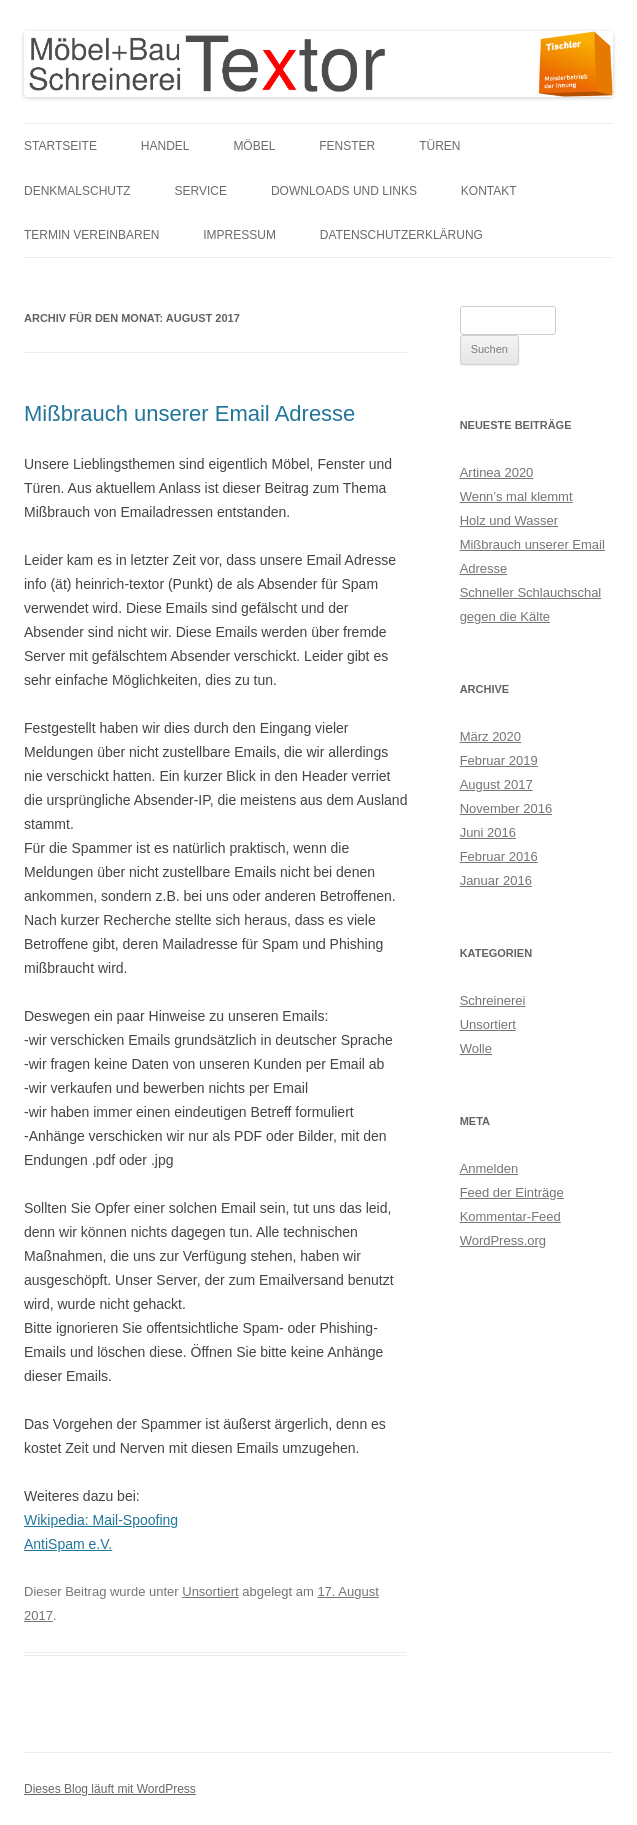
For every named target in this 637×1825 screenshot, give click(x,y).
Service (201, 191)
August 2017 (496, 784)
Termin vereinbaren (91, 235)
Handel (165, 146)
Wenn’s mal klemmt (516, 496)
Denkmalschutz (77, 191)
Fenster (347, 146)
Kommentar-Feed (510, 1216)
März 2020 (490, 736)
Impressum (239, 235)
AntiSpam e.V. (68, 1544)
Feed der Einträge (512, 1192)
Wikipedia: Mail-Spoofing (101, 1520)
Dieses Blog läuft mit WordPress (110, 1789)
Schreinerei (493, 1000)
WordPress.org (503, 1240)
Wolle (476, 1048)
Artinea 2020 (497, 472)
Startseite (60, 146)
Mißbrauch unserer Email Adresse (189, 413)
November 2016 (506, 808)
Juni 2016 (488, 832)
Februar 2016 (499, 856)
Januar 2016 (496, 880)
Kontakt (489, 191)
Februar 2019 (499, 760)
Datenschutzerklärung (401, 235)
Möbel (254, 146)
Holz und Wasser (509, 520)
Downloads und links (344, 191)
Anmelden (489, 1168)
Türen (439, 146)
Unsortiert (210, 1591)
